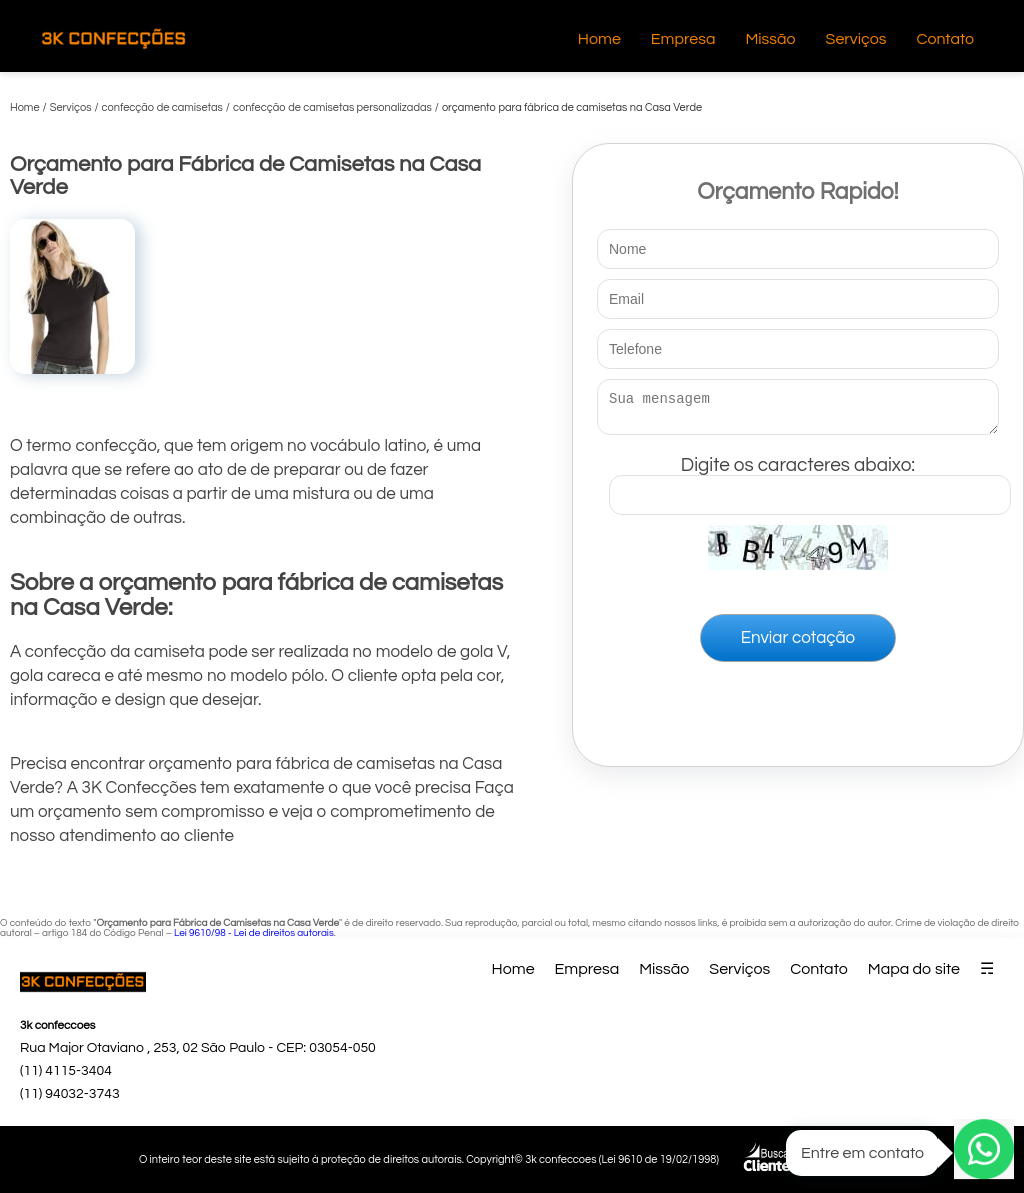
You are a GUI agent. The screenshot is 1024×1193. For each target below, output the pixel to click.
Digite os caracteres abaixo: (810, 481)
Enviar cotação (798, 644)
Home (599, 39)
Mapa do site (914, 969)
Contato (945, 39)
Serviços (856, 39)
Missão (770, 39)
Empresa (683, 39)
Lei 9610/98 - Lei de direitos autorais (254, 933)
